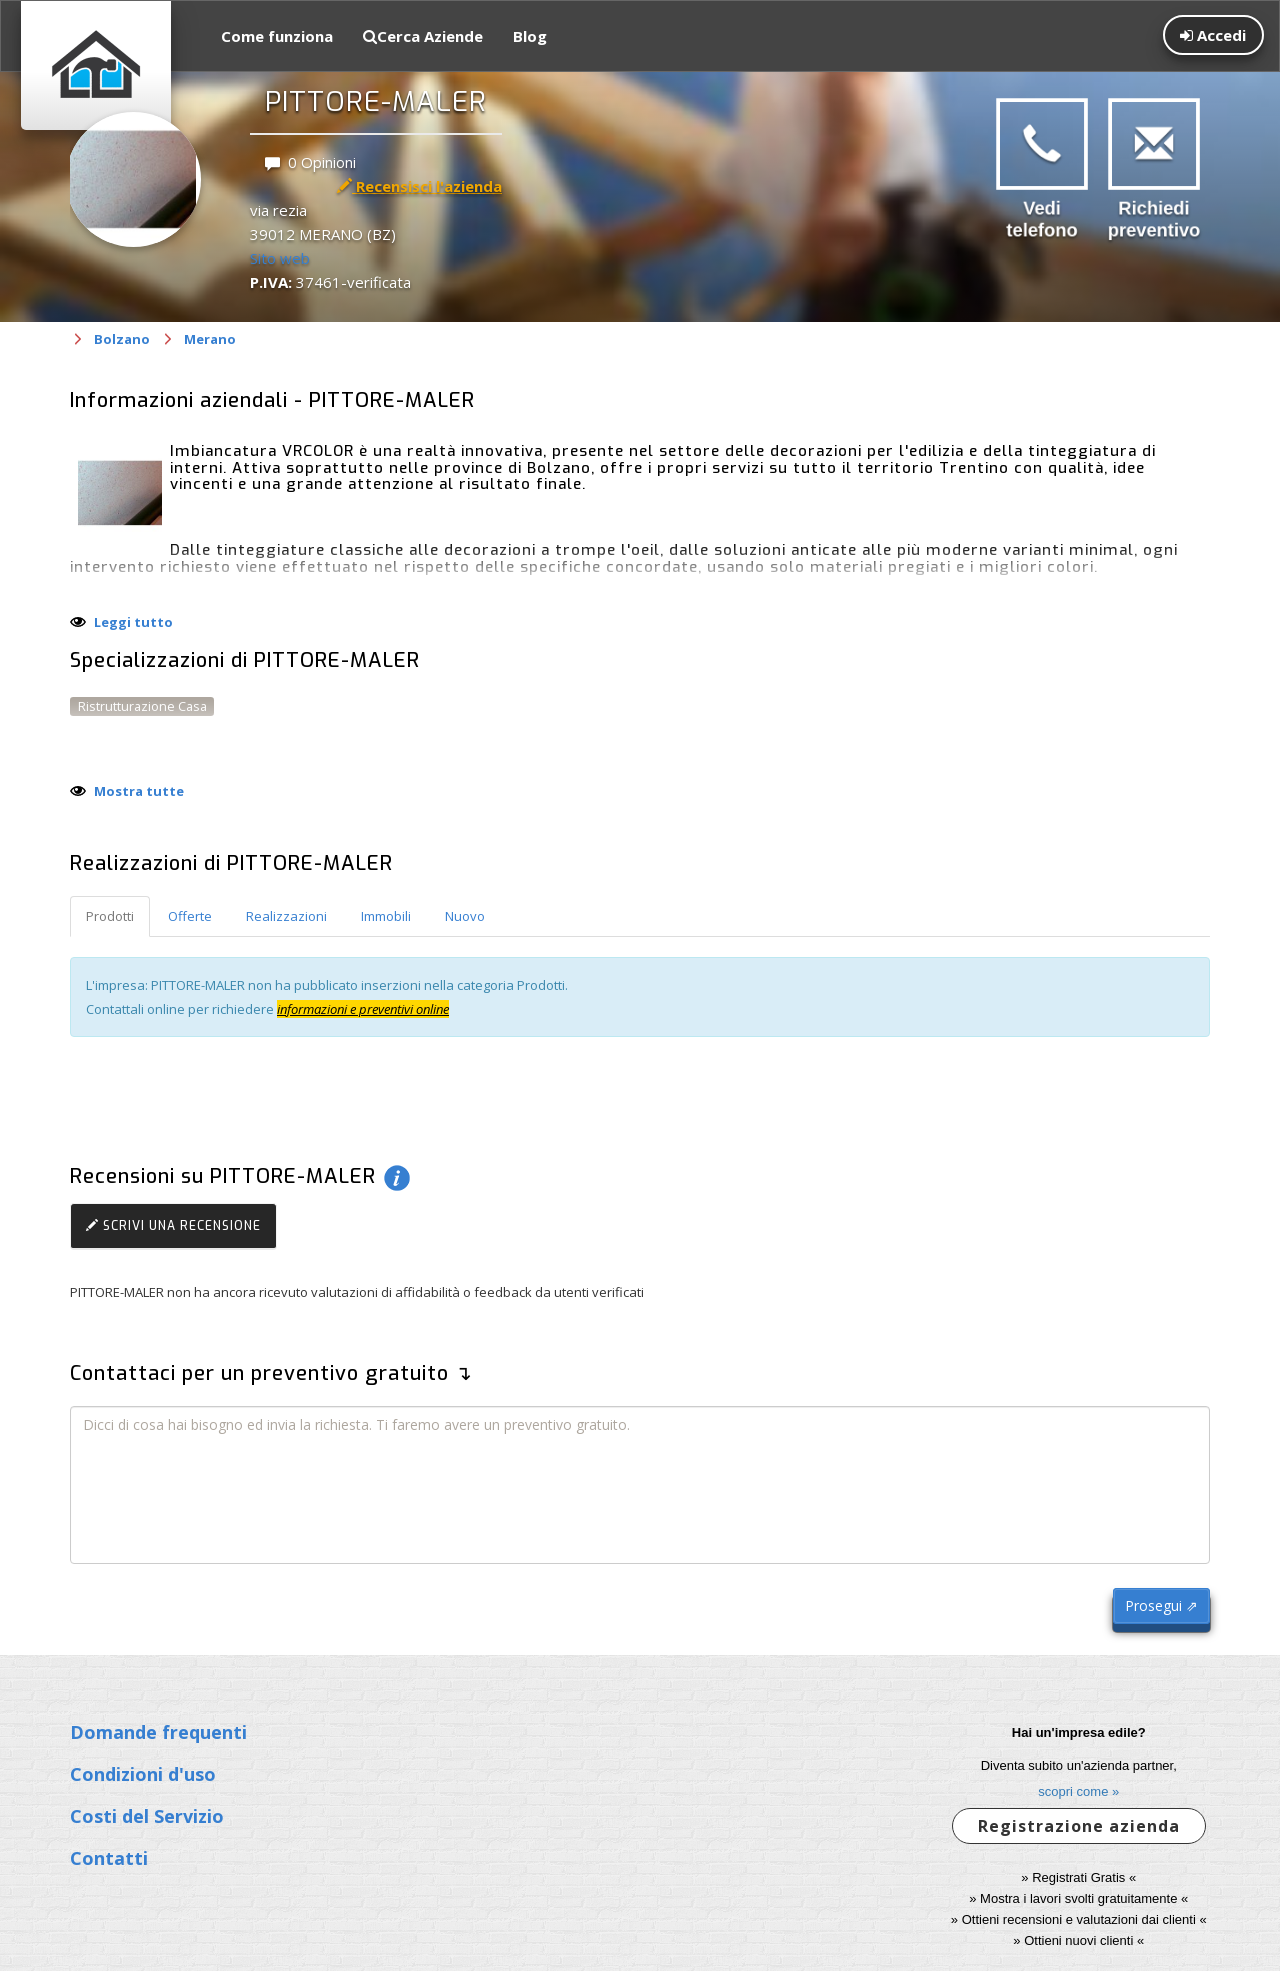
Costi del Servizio (147, 1816)
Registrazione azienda (1079, 1826)
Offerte (190, 916)
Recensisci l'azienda (419, 186)
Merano (210, 339)
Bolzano (122, 339)
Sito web (280, 258)
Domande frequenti (158, 1732)
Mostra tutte (139, 791)
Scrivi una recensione (173, 1226)
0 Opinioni (310, 162)
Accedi (1213, 35)
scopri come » (1078, 1791)
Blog (530, 36)
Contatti (109, 1858)
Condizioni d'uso (143, 1774)
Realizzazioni (286, 916)
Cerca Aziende (423, 36)
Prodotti (110, 916)
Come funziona (277, 36)
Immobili (386, 916)
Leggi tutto (133, 622)
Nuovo (465, 916)
